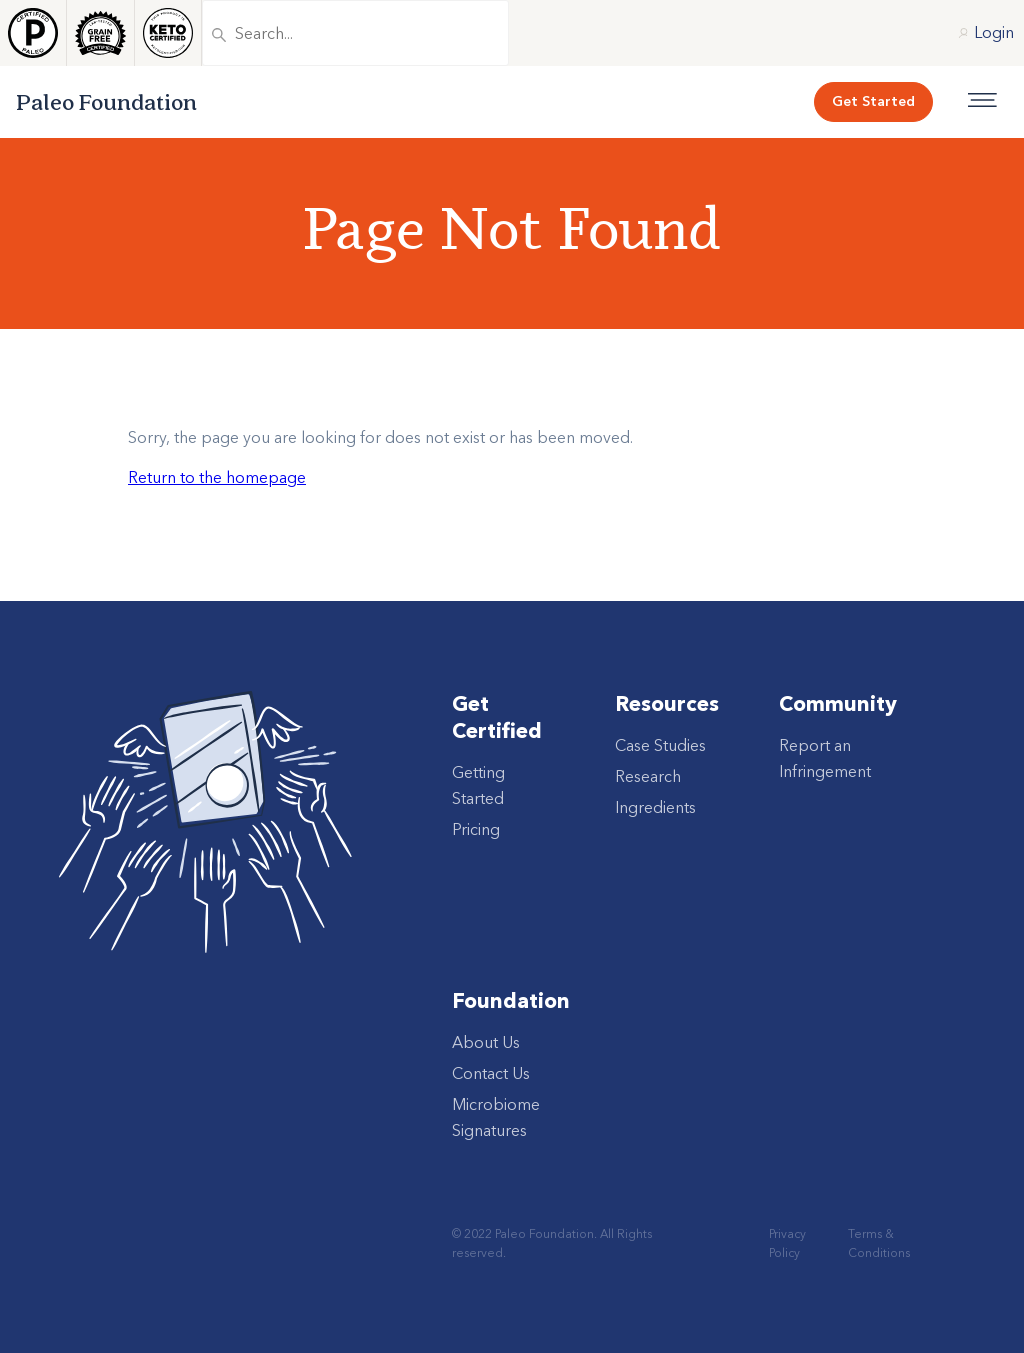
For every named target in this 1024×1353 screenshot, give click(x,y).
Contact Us (491, 1073)
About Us (486, 1042)
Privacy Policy (787, 1243)
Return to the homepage (217, 477)
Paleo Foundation (106, 102)
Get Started (873, 101)
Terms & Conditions (879, 1243)
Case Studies (660, 745)
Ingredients (655, 807)
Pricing (476, 829)
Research (648, 776)
